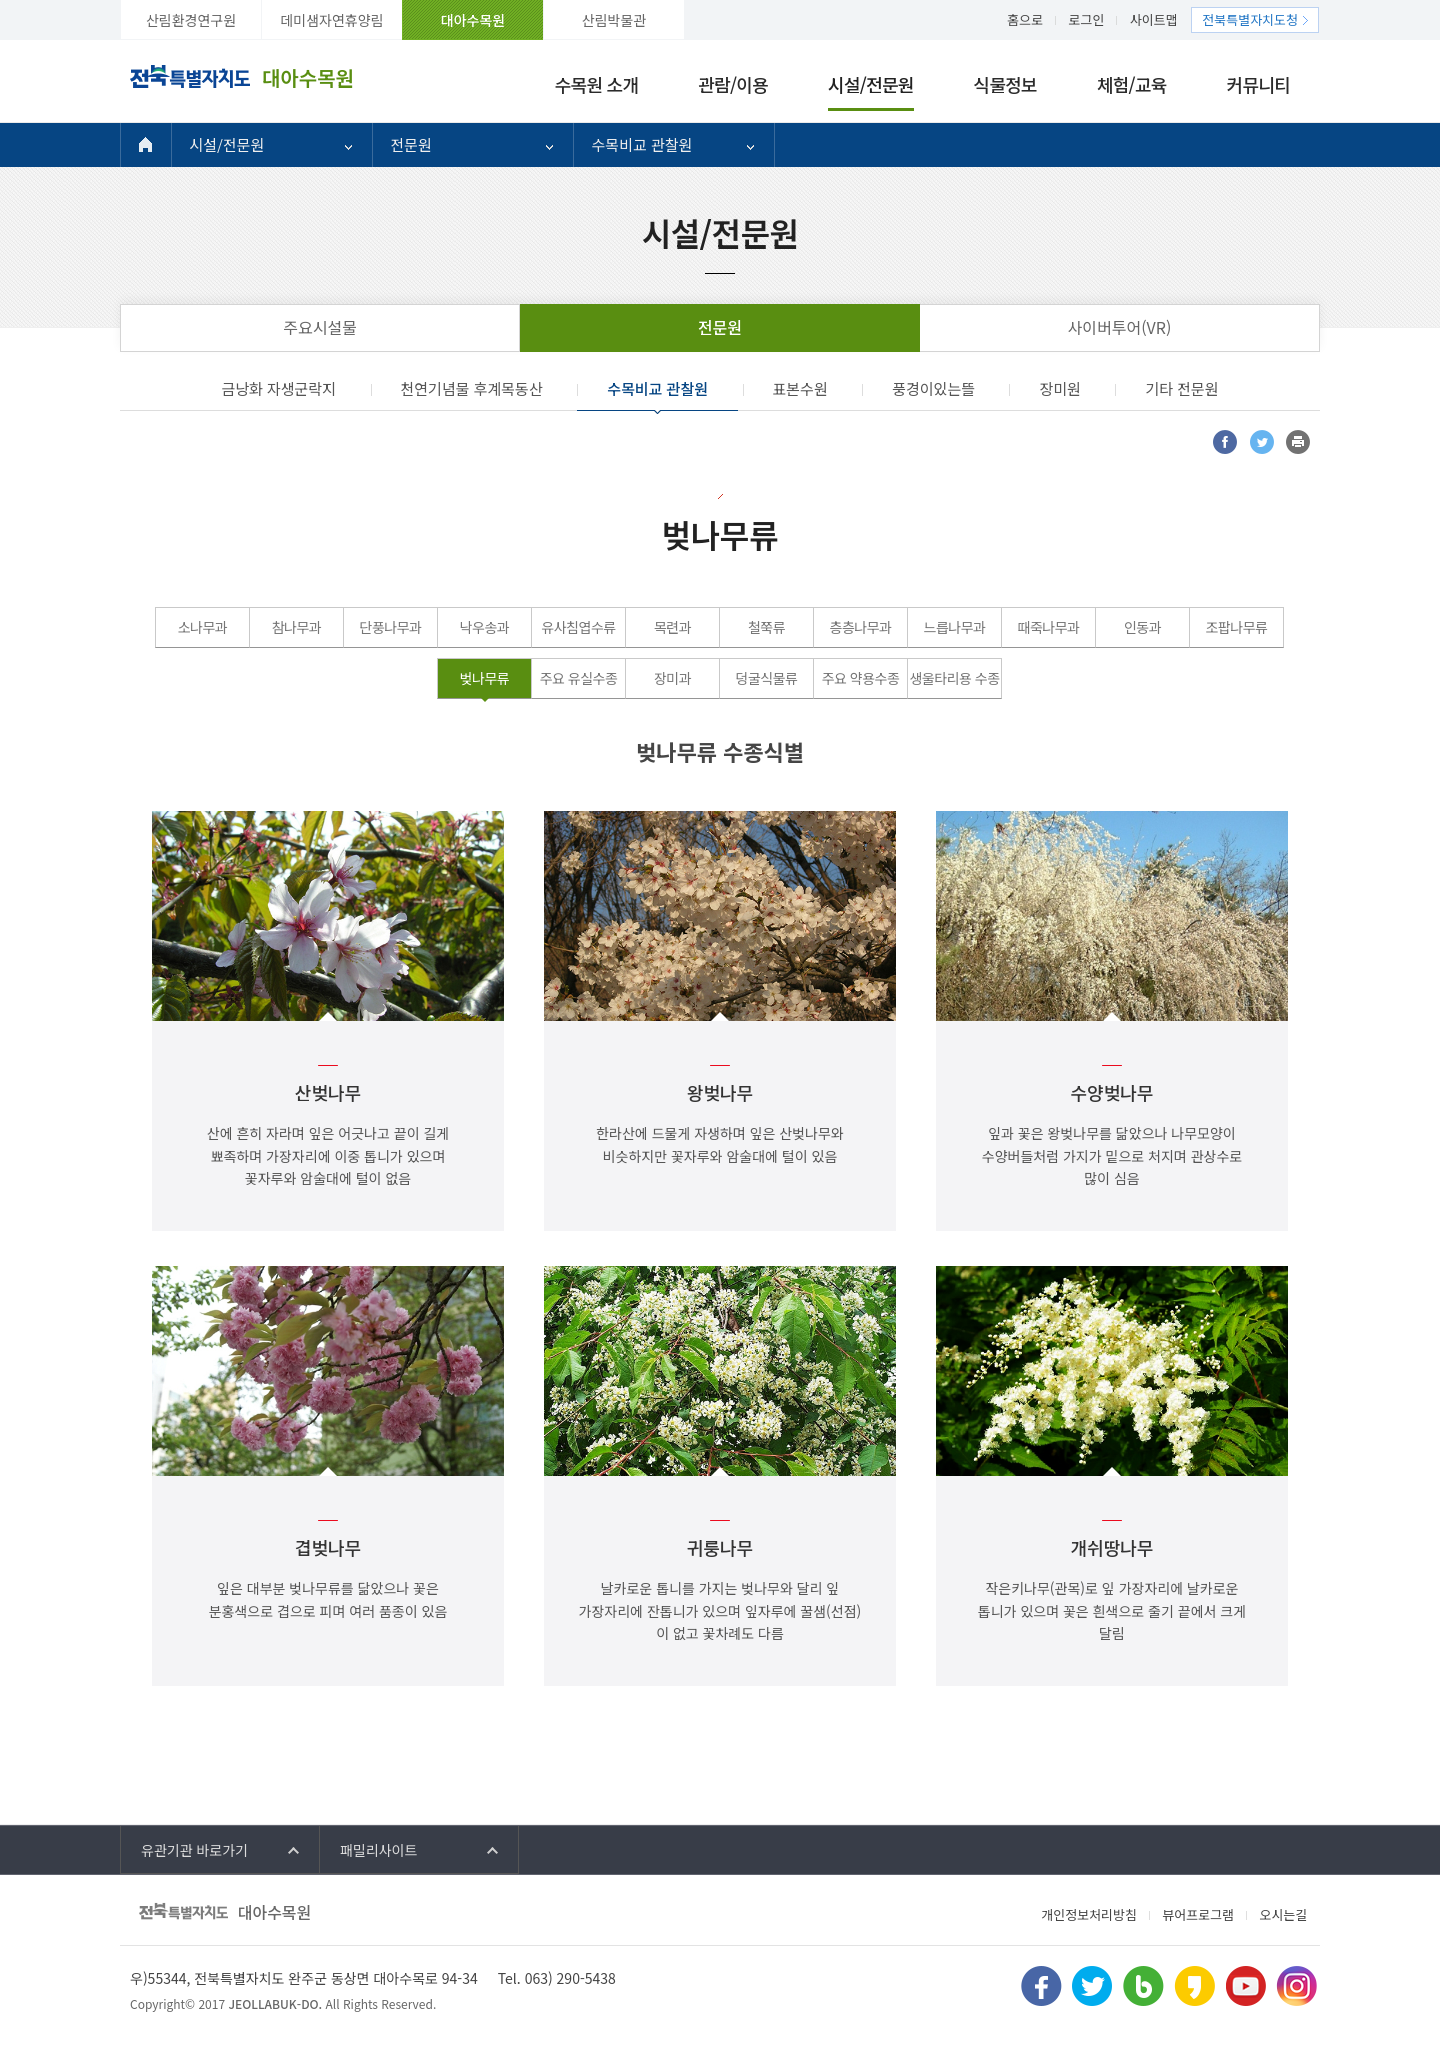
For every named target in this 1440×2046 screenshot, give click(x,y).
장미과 (672, 678)
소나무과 (203, 627)
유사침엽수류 (578, 627)
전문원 (411, 144)
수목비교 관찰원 (642, 144)
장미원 (1059, 388)
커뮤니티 (1258, 84)
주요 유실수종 (579, 678)
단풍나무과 (391, 627)
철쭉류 (766, 627)
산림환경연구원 (191, 20)
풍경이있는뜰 (933, 388)
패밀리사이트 (378, 1850)
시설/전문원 (871, 84)
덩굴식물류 (767, 678)
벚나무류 (485, 678)
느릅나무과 (955, 627)
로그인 (1087, 19)
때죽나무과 (1049, 627)
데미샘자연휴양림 (331, 20)
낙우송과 (485, 627)
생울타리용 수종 (954, 678)
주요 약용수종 (861, 678)
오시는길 (1283, 1914)
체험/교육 (1132, 84)
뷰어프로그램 (1198, 1914)
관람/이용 (733, 84)
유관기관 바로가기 (194, 1850)
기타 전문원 (1181, 388)
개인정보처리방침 (1089, 1914)
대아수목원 (473, 20)
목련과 (672, 627)
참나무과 (297, 627)
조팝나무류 (1237, 627)
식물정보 (1005, 84)
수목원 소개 (597, 84)
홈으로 (1025, 19)
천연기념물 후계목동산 (472, 388)
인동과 (1142, 627)
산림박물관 (614, 20)
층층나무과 (861, 627)
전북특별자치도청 (1250, 19)
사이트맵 (1154, 19)
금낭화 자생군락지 (278, 388)
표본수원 (800, 388)
